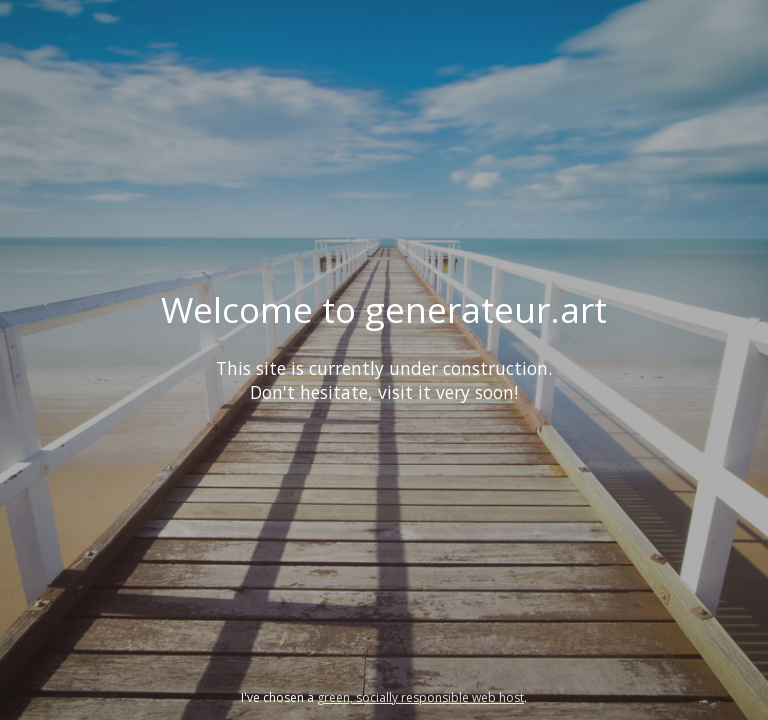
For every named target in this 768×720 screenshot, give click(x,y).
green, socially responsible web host (420, 697)
